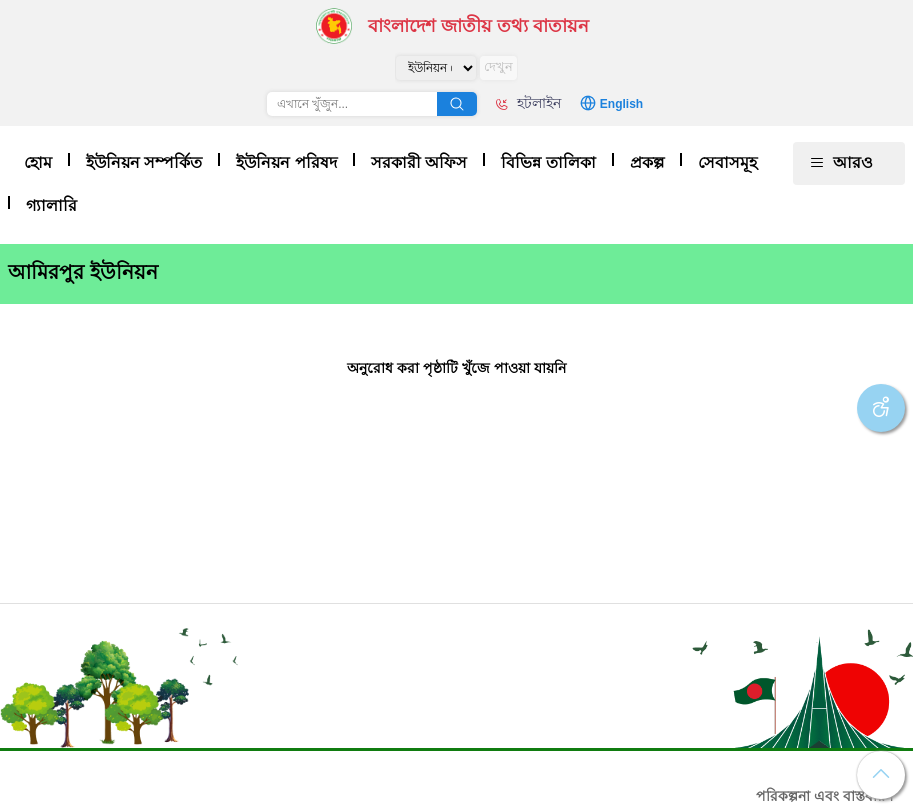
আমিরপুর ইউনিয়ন (83, 272)
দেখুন (498, 66)
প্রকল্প (647, 162)
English (621, 104)
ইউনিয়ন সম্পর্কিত (144, 162)
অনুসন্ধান (457, 104)
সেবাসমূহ (727, 162)
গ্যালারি (51, 205)
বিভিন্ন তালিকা (548, 162)
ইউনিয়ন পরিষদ (286, 162)
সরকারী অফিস (419, 162)
